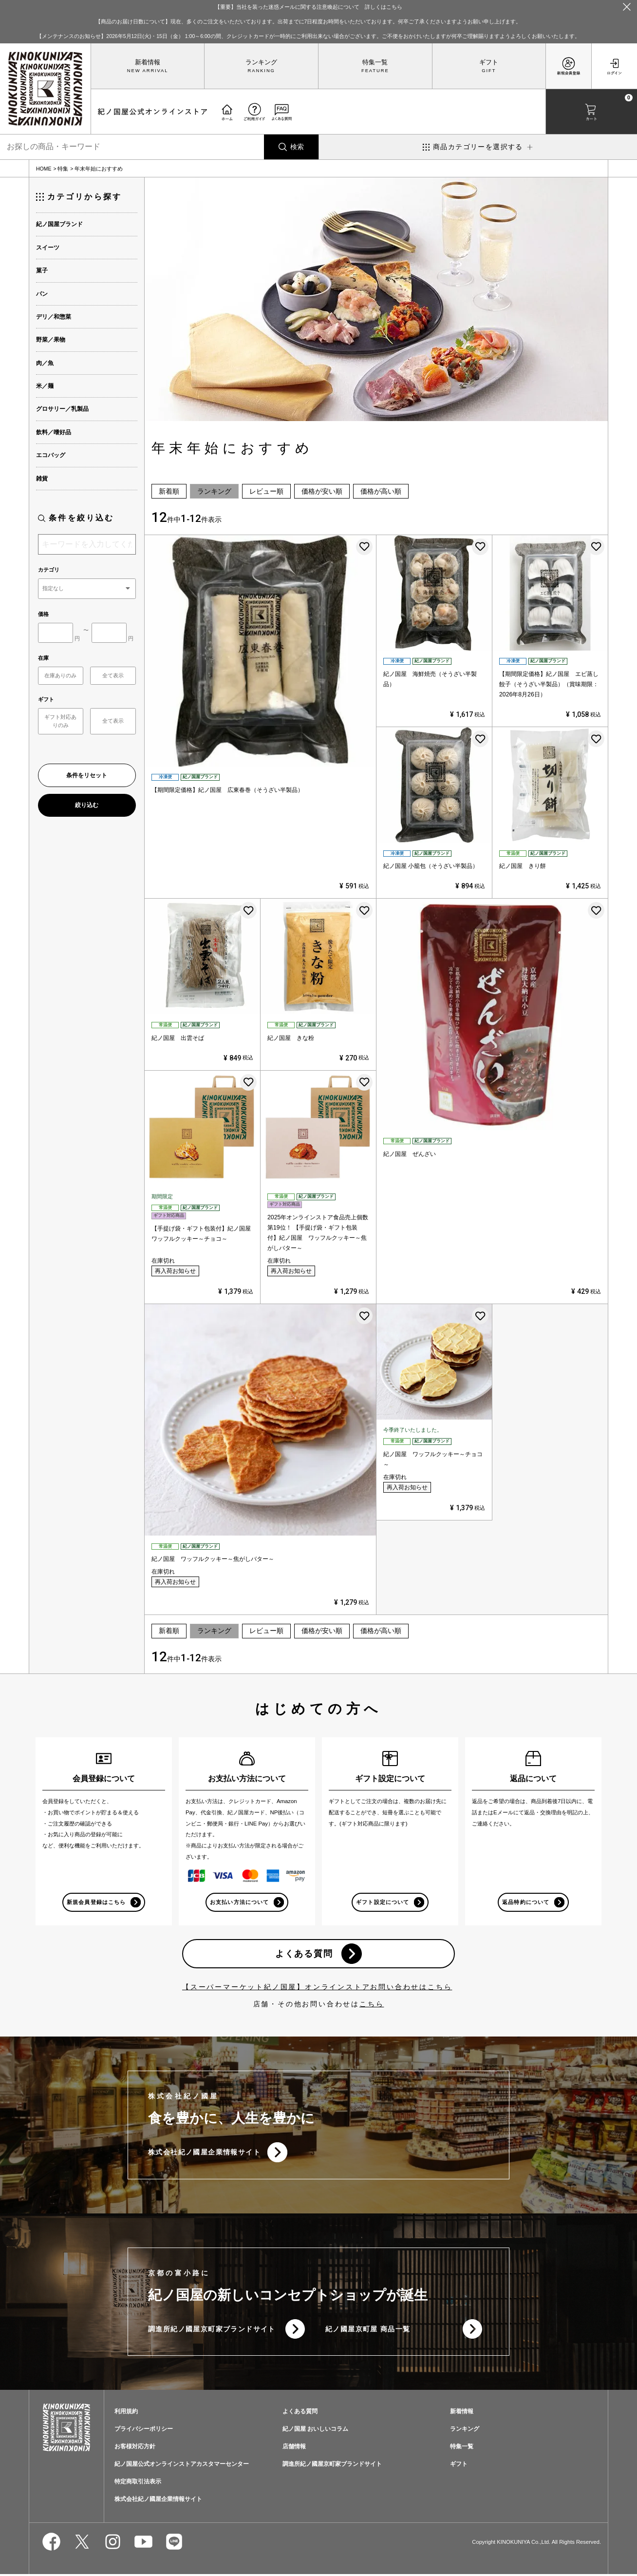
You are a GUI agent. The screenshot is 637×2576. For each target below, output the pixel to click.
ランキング (261, 62)
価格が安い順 (321, 491)
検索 (297, 147)
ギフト (488, 62)
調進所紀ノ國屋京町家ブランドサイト (212, 2331)
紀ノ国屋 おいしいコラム (315, 2431)
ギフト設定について (382, 1902)
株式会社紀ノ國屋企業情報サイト (204, 2153)
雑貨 (42, 478)
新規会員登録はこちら (96, 1902)
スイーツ (47, 247)
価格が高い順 (380, 491)
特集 (62, 169)
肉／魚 (45, 363)
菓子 (42, 270)
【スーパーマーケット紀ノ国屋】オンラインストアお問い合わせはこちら (317, 1988)
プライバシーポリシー (143, 2431)
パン (42, 293)
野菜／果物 (50, 339)
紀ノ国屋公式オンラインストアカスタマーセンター (181, 2466)
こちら (371, 2005)
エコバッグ (50, 455)
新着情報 (147, 62)
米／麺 (45, 386)
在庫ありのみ (60, 675)
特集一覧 (375, 62)
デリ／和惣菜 (53, 316)
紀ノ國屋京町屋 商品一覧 (368, 2331)
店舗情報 (294, 2448)
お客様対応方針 (134, 2448)
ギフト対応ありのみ (60, 721)
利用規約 (126, 2413)
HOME (44, 169)
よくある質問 (304, 1954)
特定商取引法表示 (137, 2483)
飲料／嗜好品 (53, 432)
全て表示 (113, 675)
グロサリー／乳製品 (62, 408)
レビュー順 (266, 491)
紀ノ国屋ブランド (59, 224)
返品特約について (525, 1902)
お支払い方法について (239, 1902)
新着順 (169, 491)
